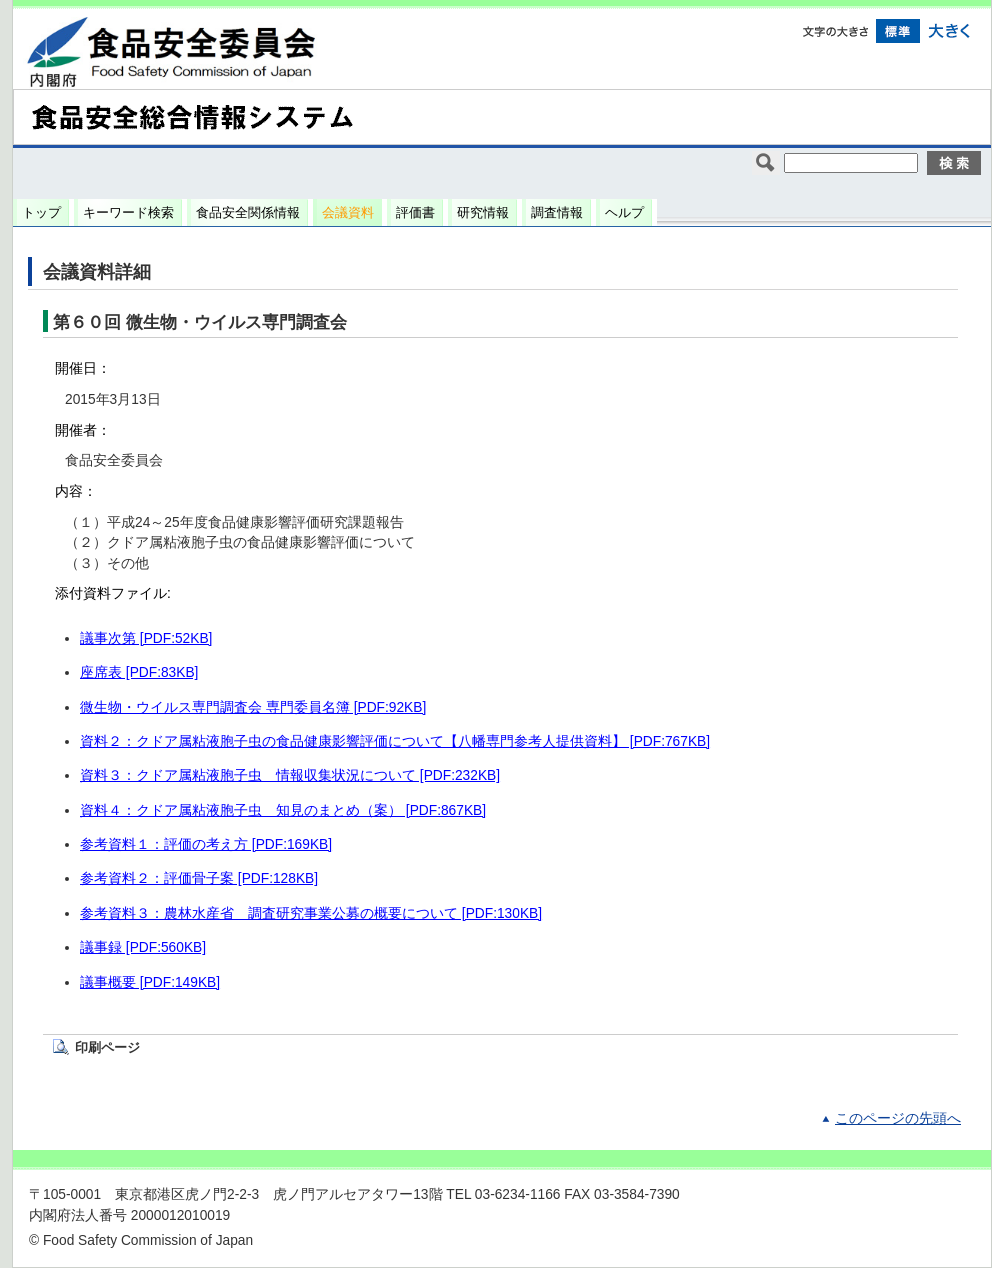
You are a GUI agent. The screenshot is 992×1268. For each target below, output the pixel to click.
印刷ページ (107, 1047)
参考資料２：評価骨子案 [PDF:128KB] (199, 878)
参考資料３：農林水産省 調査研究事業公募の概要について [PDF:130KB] (311, 913)
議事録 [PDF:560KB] (143, 947)
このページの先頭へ (898, 1118)
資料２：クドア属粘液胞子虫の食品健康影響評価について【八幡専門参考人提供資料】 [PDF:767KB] (395, 741)
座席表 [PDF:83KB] (139, 672)
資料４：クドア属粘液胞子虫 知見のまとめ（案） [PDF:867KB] (283, 810)
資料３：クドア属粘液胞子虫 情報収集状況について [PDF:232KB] (290, 775)
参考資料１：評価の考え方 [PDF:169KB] (206, 844)
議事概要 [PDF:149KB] (150, 982)
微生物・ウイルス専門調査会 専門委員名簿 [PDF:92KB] (253, 707)
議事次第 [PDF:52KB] (146, 638)
